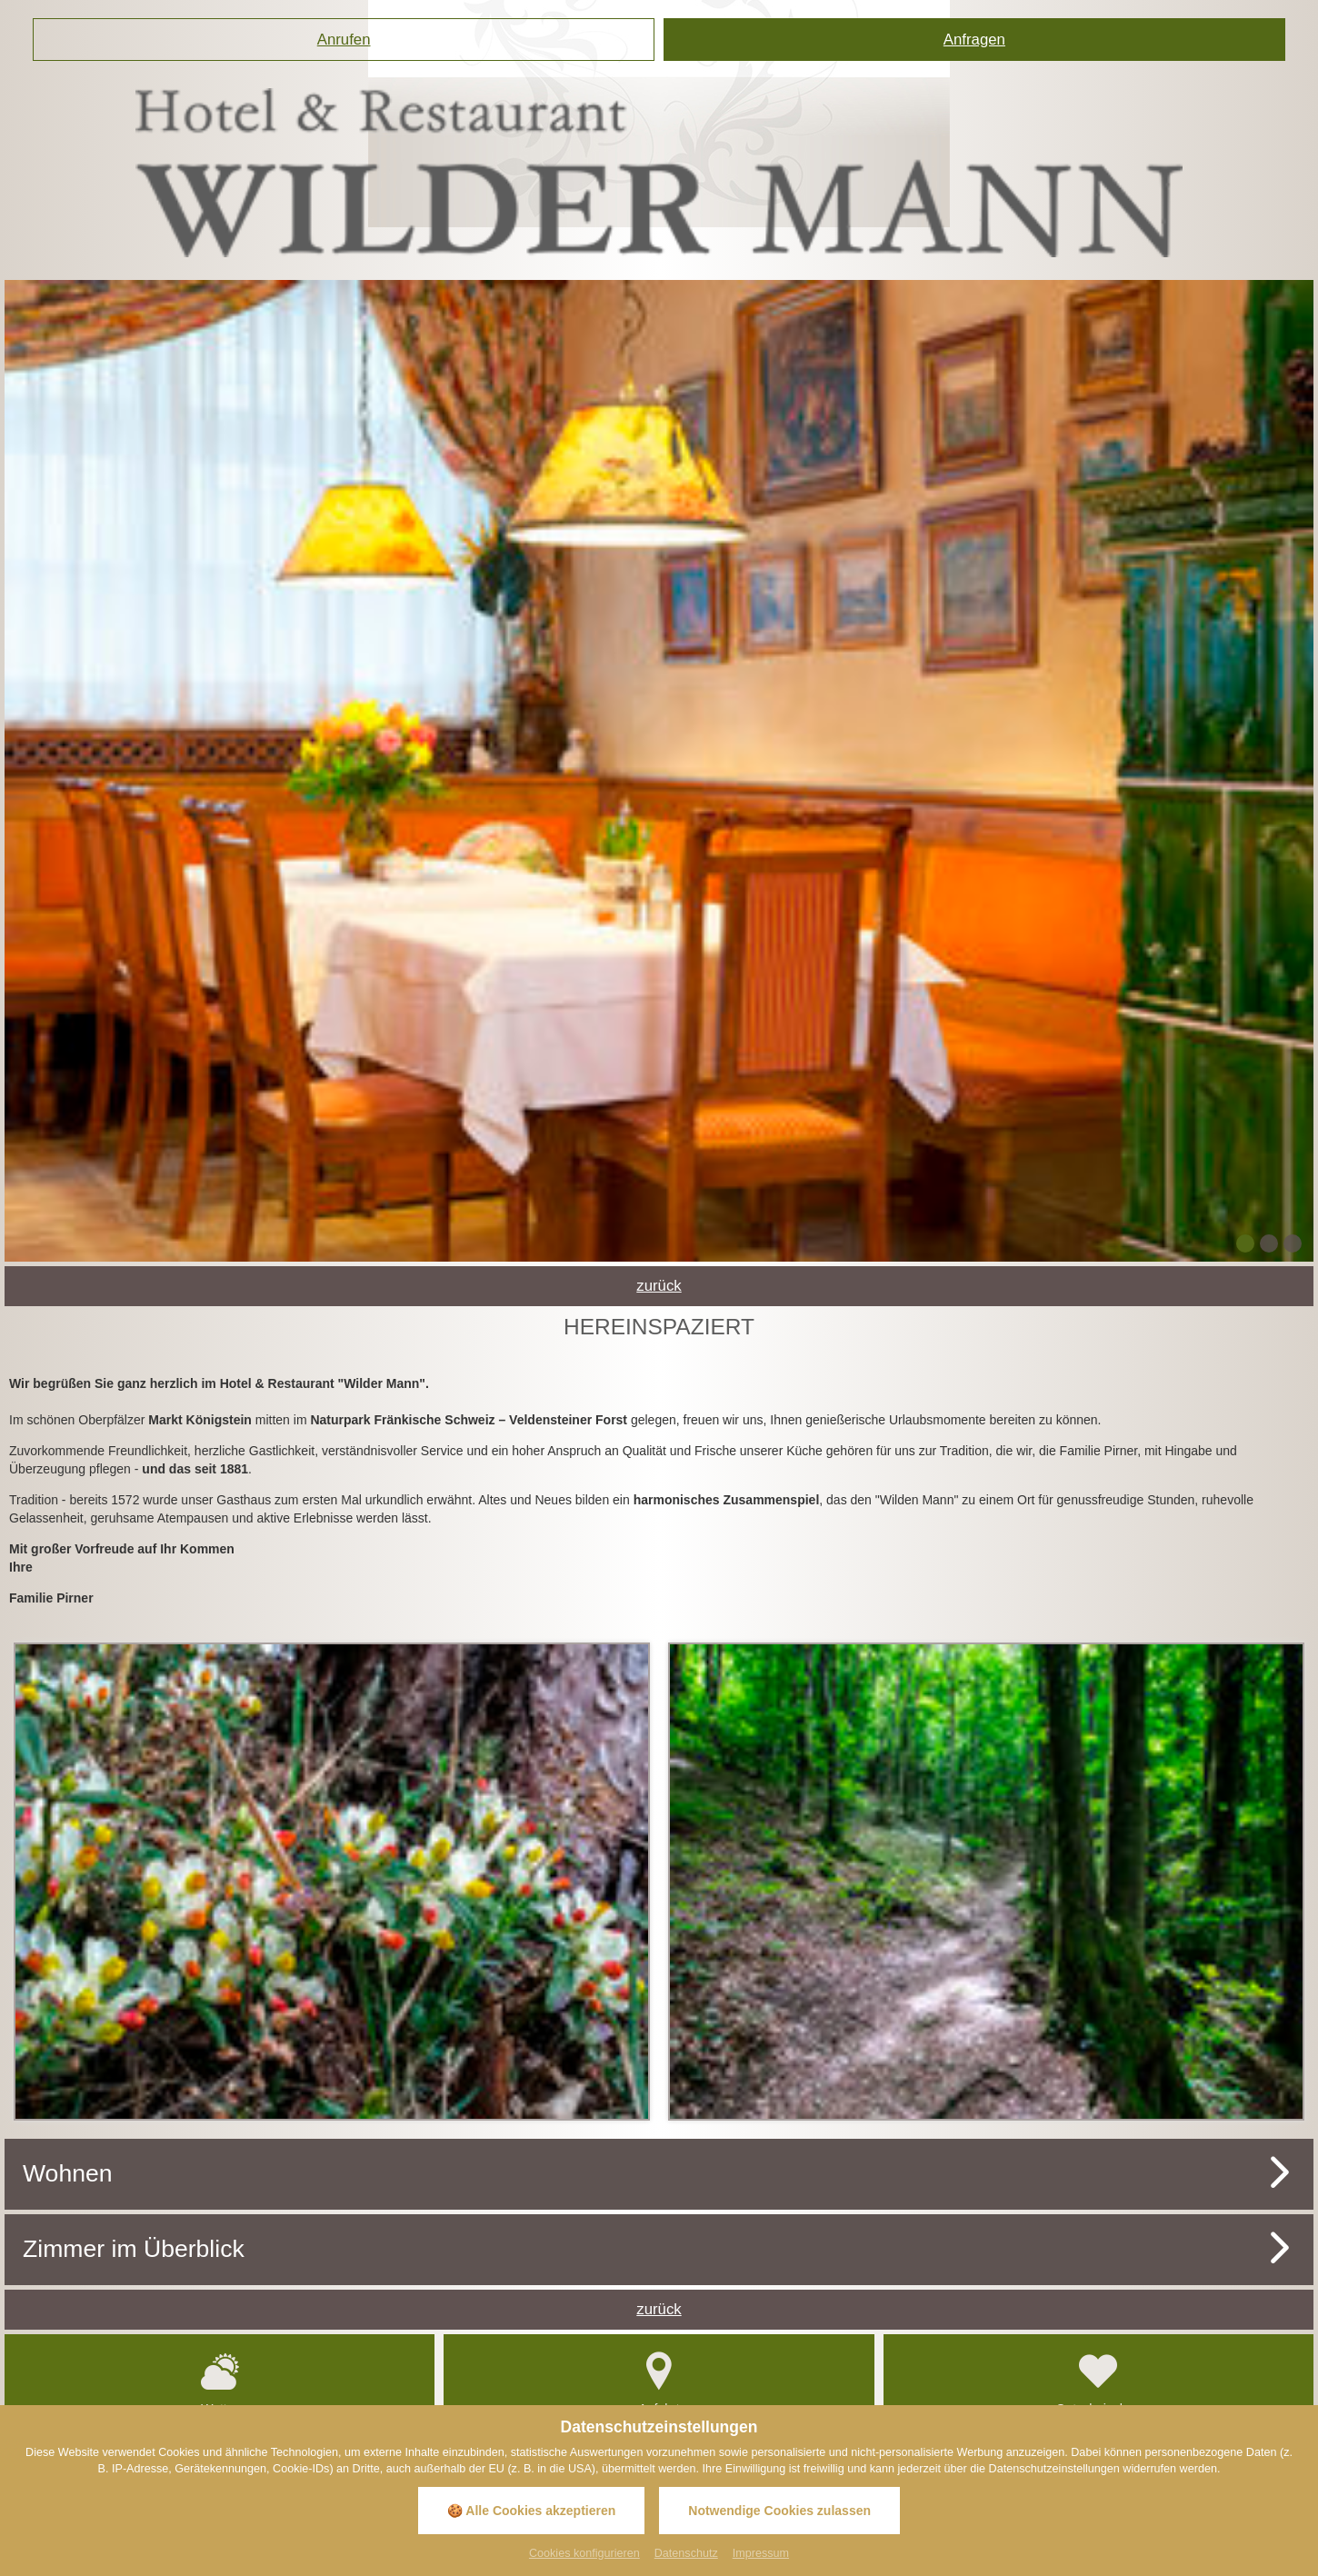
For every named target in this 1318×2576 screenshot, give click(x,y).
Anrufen (344, 39)
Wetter (219, 2379)
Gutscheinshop (1098, 2379)
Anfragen (974, 39)
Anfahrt (658, 2379)
